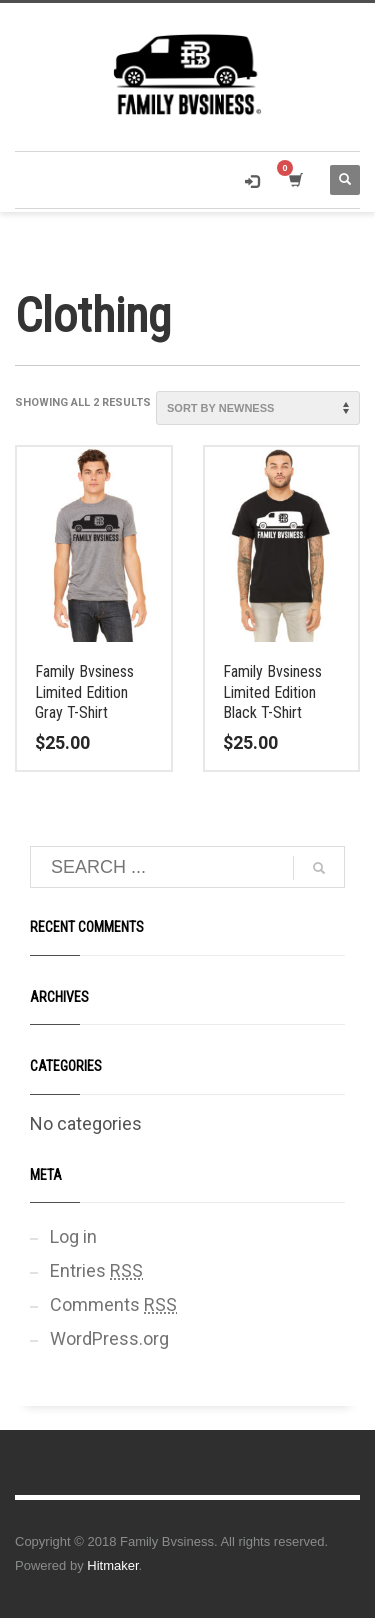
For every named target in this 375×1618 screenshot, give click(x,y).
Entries (96, 1270)
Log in (73, 1236)
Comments (113, 1304)
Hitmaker (112, 1565)
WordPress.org (109, 1338)
